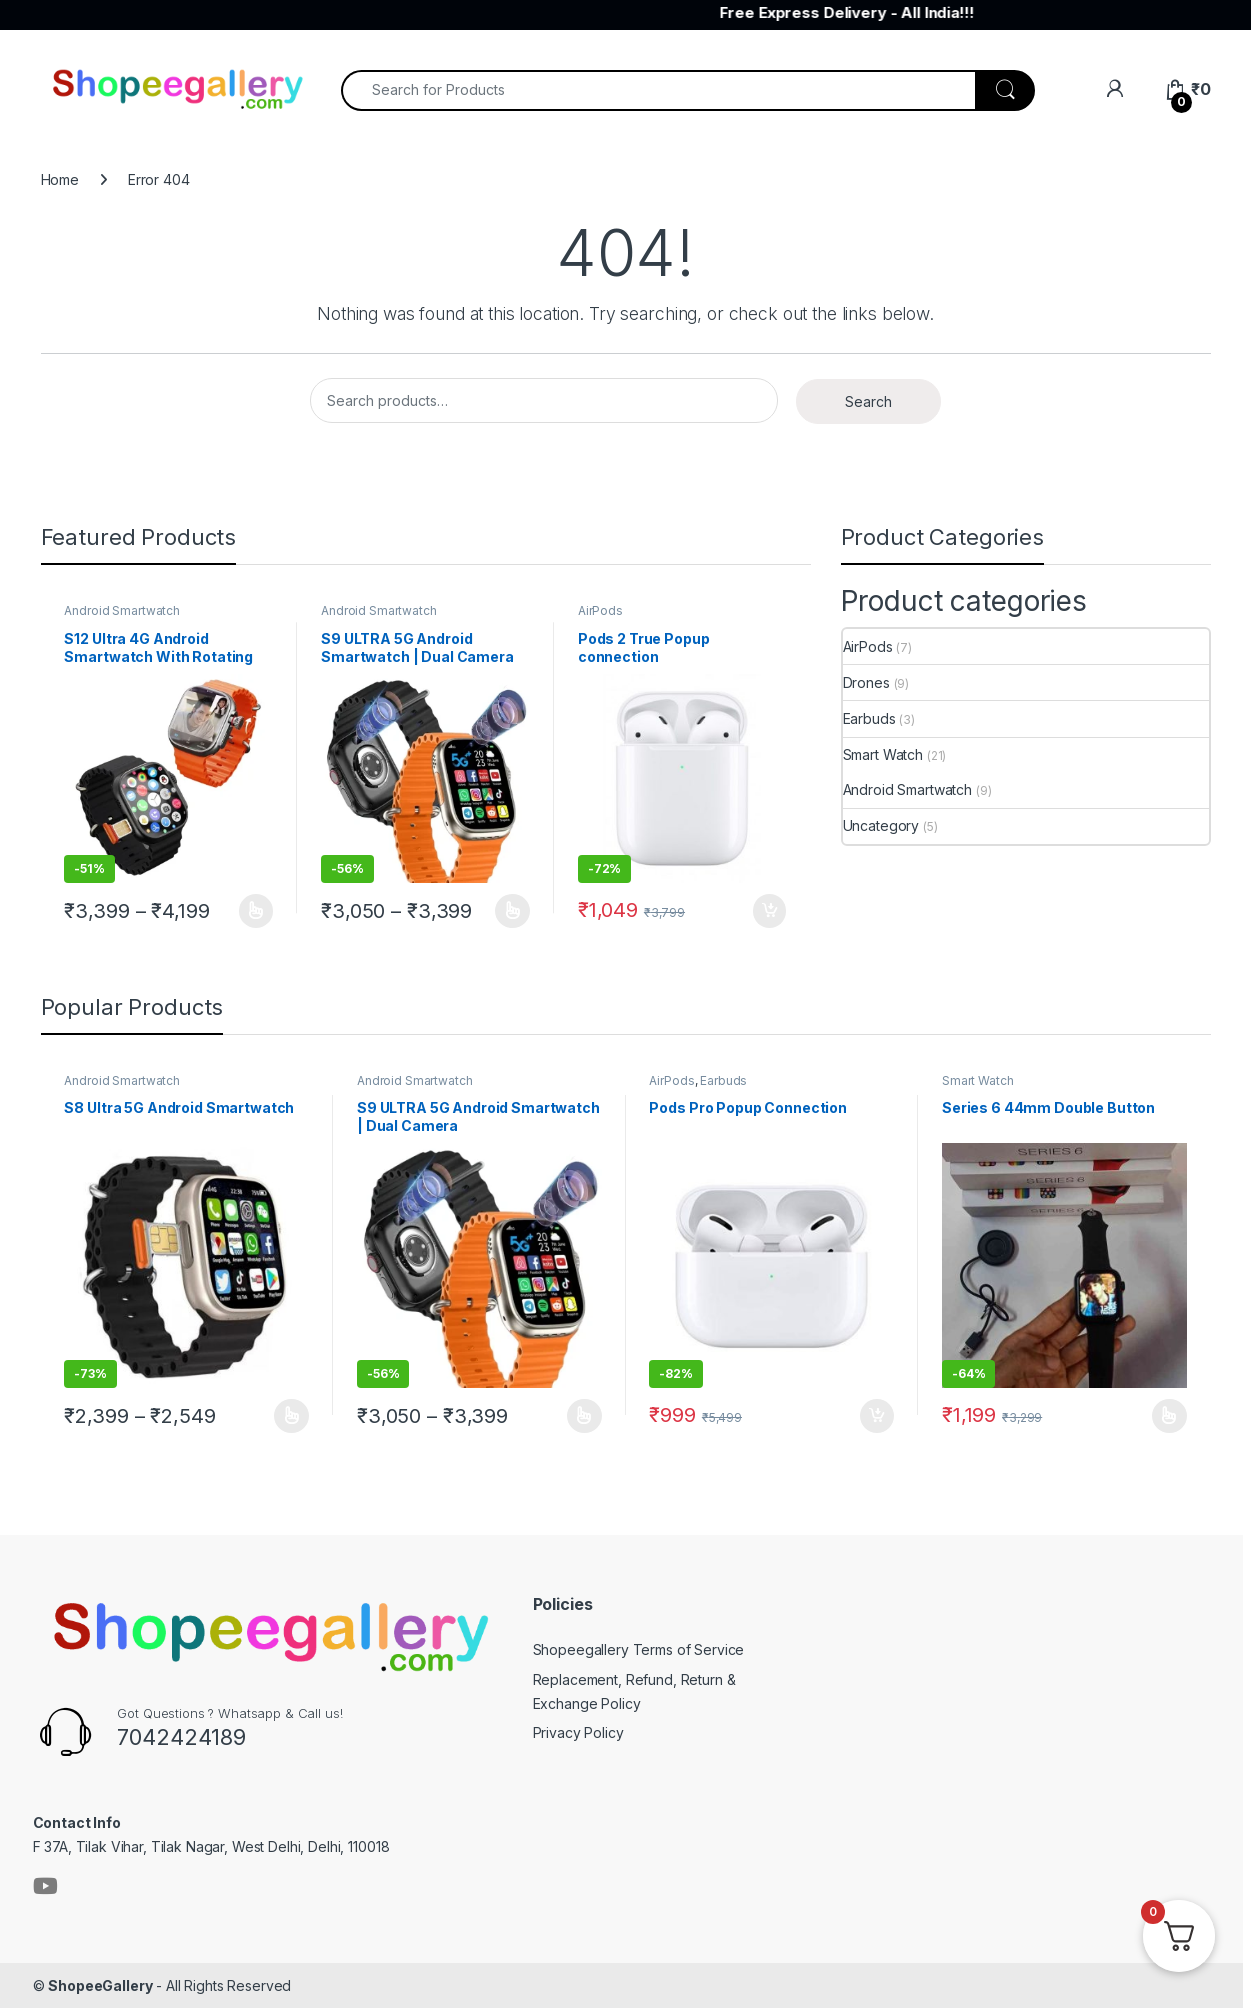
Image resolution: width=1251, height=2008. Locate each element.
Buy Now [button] (770, 911)
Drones (866, 682)
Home (60, 179)
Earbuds (869, 718)
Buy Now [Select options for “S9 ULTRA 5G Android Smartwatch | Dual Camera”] (512, 911)
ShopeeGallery (100, 1985)
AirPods (600, 610)
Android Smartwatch (121, 610)
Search (868, 401)
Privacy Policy (578, 1732)
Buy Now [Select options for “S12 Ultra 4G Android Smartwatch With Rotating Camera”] (256, 911)
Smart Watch (883, 754)
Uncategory (881, 825)
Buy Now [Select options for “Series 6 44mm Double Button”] (1169, 1416)
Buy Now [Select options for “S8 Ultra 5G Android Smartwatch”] (291, 1416)
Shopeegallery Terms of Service (639, 1649)
